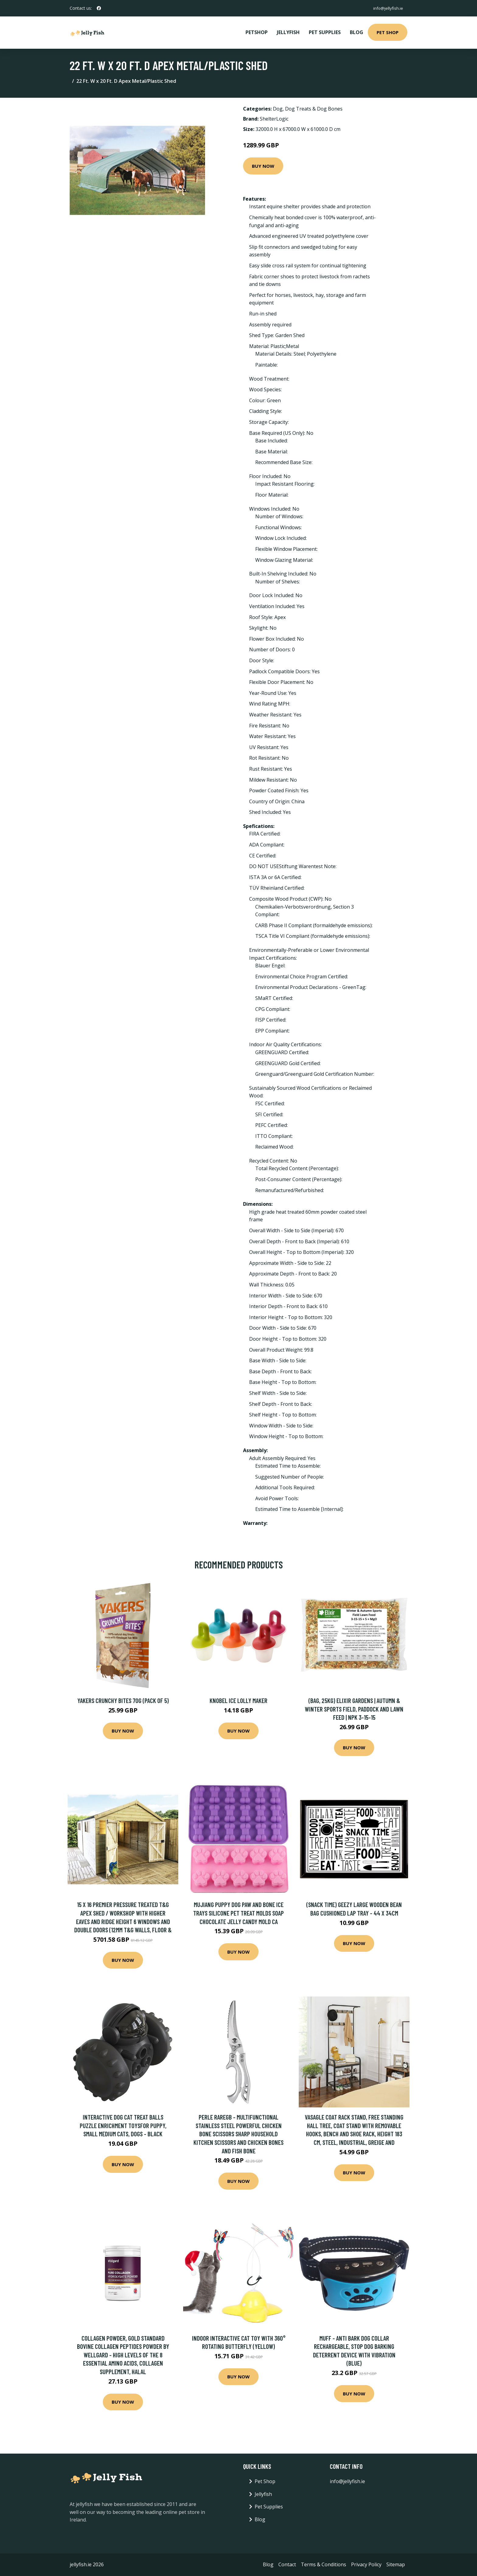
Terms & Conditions (323, 2564)
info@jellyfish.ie (387, 8)
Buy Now (263, 166)
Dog (278, 108)
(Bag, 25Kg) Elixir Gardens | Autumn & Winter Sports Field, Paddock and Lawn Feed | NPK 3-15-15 (354, 1709)
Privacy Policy (366, 2564)
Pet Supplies (325, 32)
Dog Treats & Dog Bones (314, 108)
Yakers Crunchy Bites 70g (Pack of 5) (123, 1700)
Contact (287, 2564)
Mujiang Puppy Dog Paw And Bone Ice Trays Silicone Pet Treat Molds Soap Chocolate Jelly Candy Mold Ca (238, 1913)
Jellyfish (288, 32)
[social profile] (98, 8)
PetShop (256, 32)
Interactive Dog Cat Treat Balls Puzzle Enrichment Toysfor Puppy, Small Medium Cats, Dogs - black (123, 2125)
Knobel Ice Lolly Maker (238, 1700)
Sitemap (395, 2564)
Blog (356, 32)
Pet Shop (388, 32)
